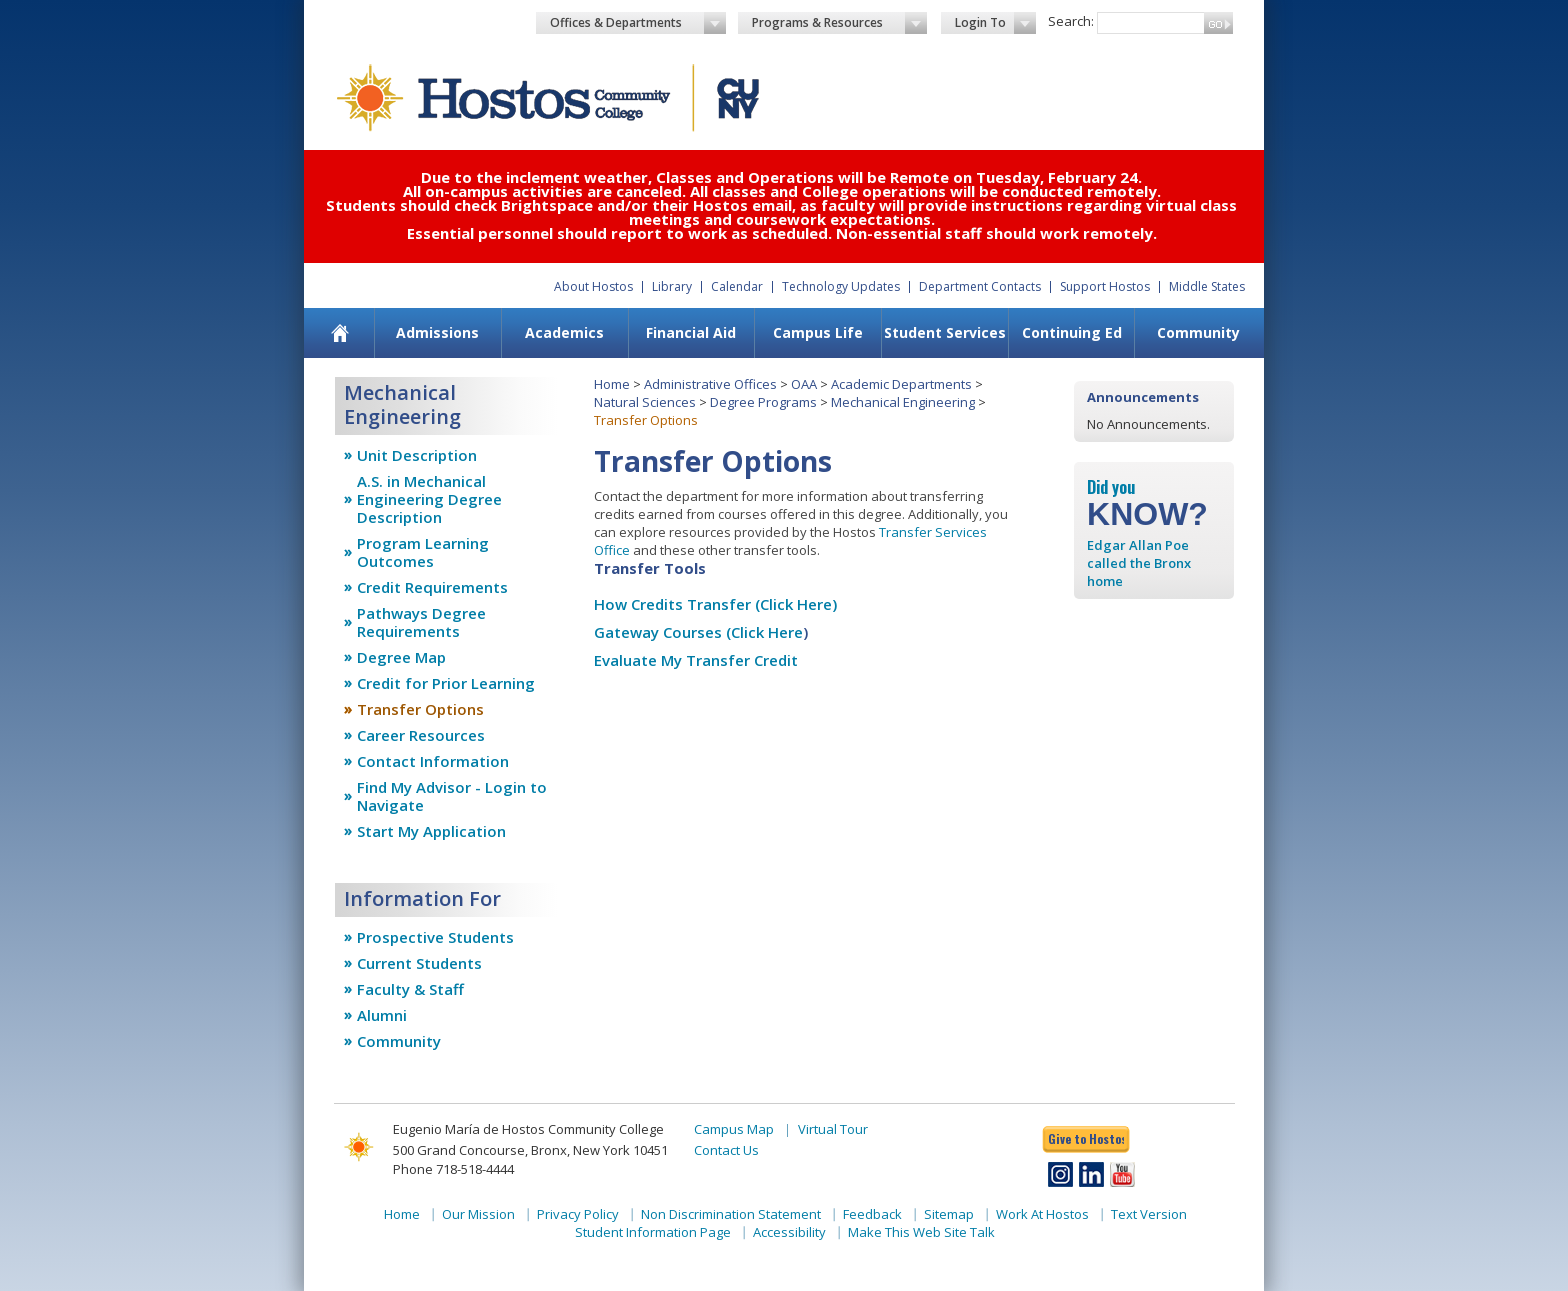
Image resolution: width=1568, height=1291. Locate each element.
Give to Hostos (1086, 1138)
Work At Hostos (1042, 1214)
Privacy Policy (578, 1214)
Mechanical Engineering (903, 402)
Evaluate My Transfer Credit (696, 660)
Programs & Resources (840, 23)
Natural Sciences (645, 402)
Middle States (1207, 286)
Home (612, 384)
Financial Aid (691, 332)
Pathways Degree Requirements (421, 622)
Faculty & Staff (410, 989)
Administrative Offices (710, 384)
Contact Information (433, 761)
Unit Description (417, 455)
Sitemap (949, 1214)
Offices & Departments (638, 23)
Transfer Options (420, 709)
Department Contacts (980, 286)
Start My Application (431, 831)
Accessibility (789, 1232)
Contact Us (726, 1150)
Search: (1071, 21)
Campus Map (734, 1129)
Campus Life (818, 332)
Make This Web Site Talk (921, 1232)
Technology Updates (841, 286)
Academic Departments (901, 384)
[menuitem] (340, 333)
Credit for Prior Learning (446, 683)
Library (672, 286)
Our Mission (478, 1214)
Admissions (437, 332)
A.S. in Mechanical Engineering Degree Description (429, 499)
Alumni (382, 1015)
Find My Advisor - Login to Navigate (452, 796)
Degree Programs (763, 402)
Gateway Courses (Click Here (698, 632)
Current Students (419, 963)
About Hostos (593, 286)
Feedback (872, 1214)
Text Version (1149, 1214)
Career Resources (421, 735)
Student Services (945, 332)
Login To (995, 23)
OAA (804, 384)
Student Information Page (653, 1232)
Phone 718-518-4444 (453, 1169)
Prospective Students (435, 937)
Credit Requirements (432, 587)
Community (1198, 332)
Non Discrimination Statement (731, 1214)
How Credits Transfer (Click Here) (715, 604)
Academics (564, 332)
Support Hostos (1105, 286)
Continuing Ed (1072, 332)
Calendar (737, 286)
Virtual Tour (833, 1129)
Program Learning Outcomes (423, 552)
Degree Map (401, 657)
